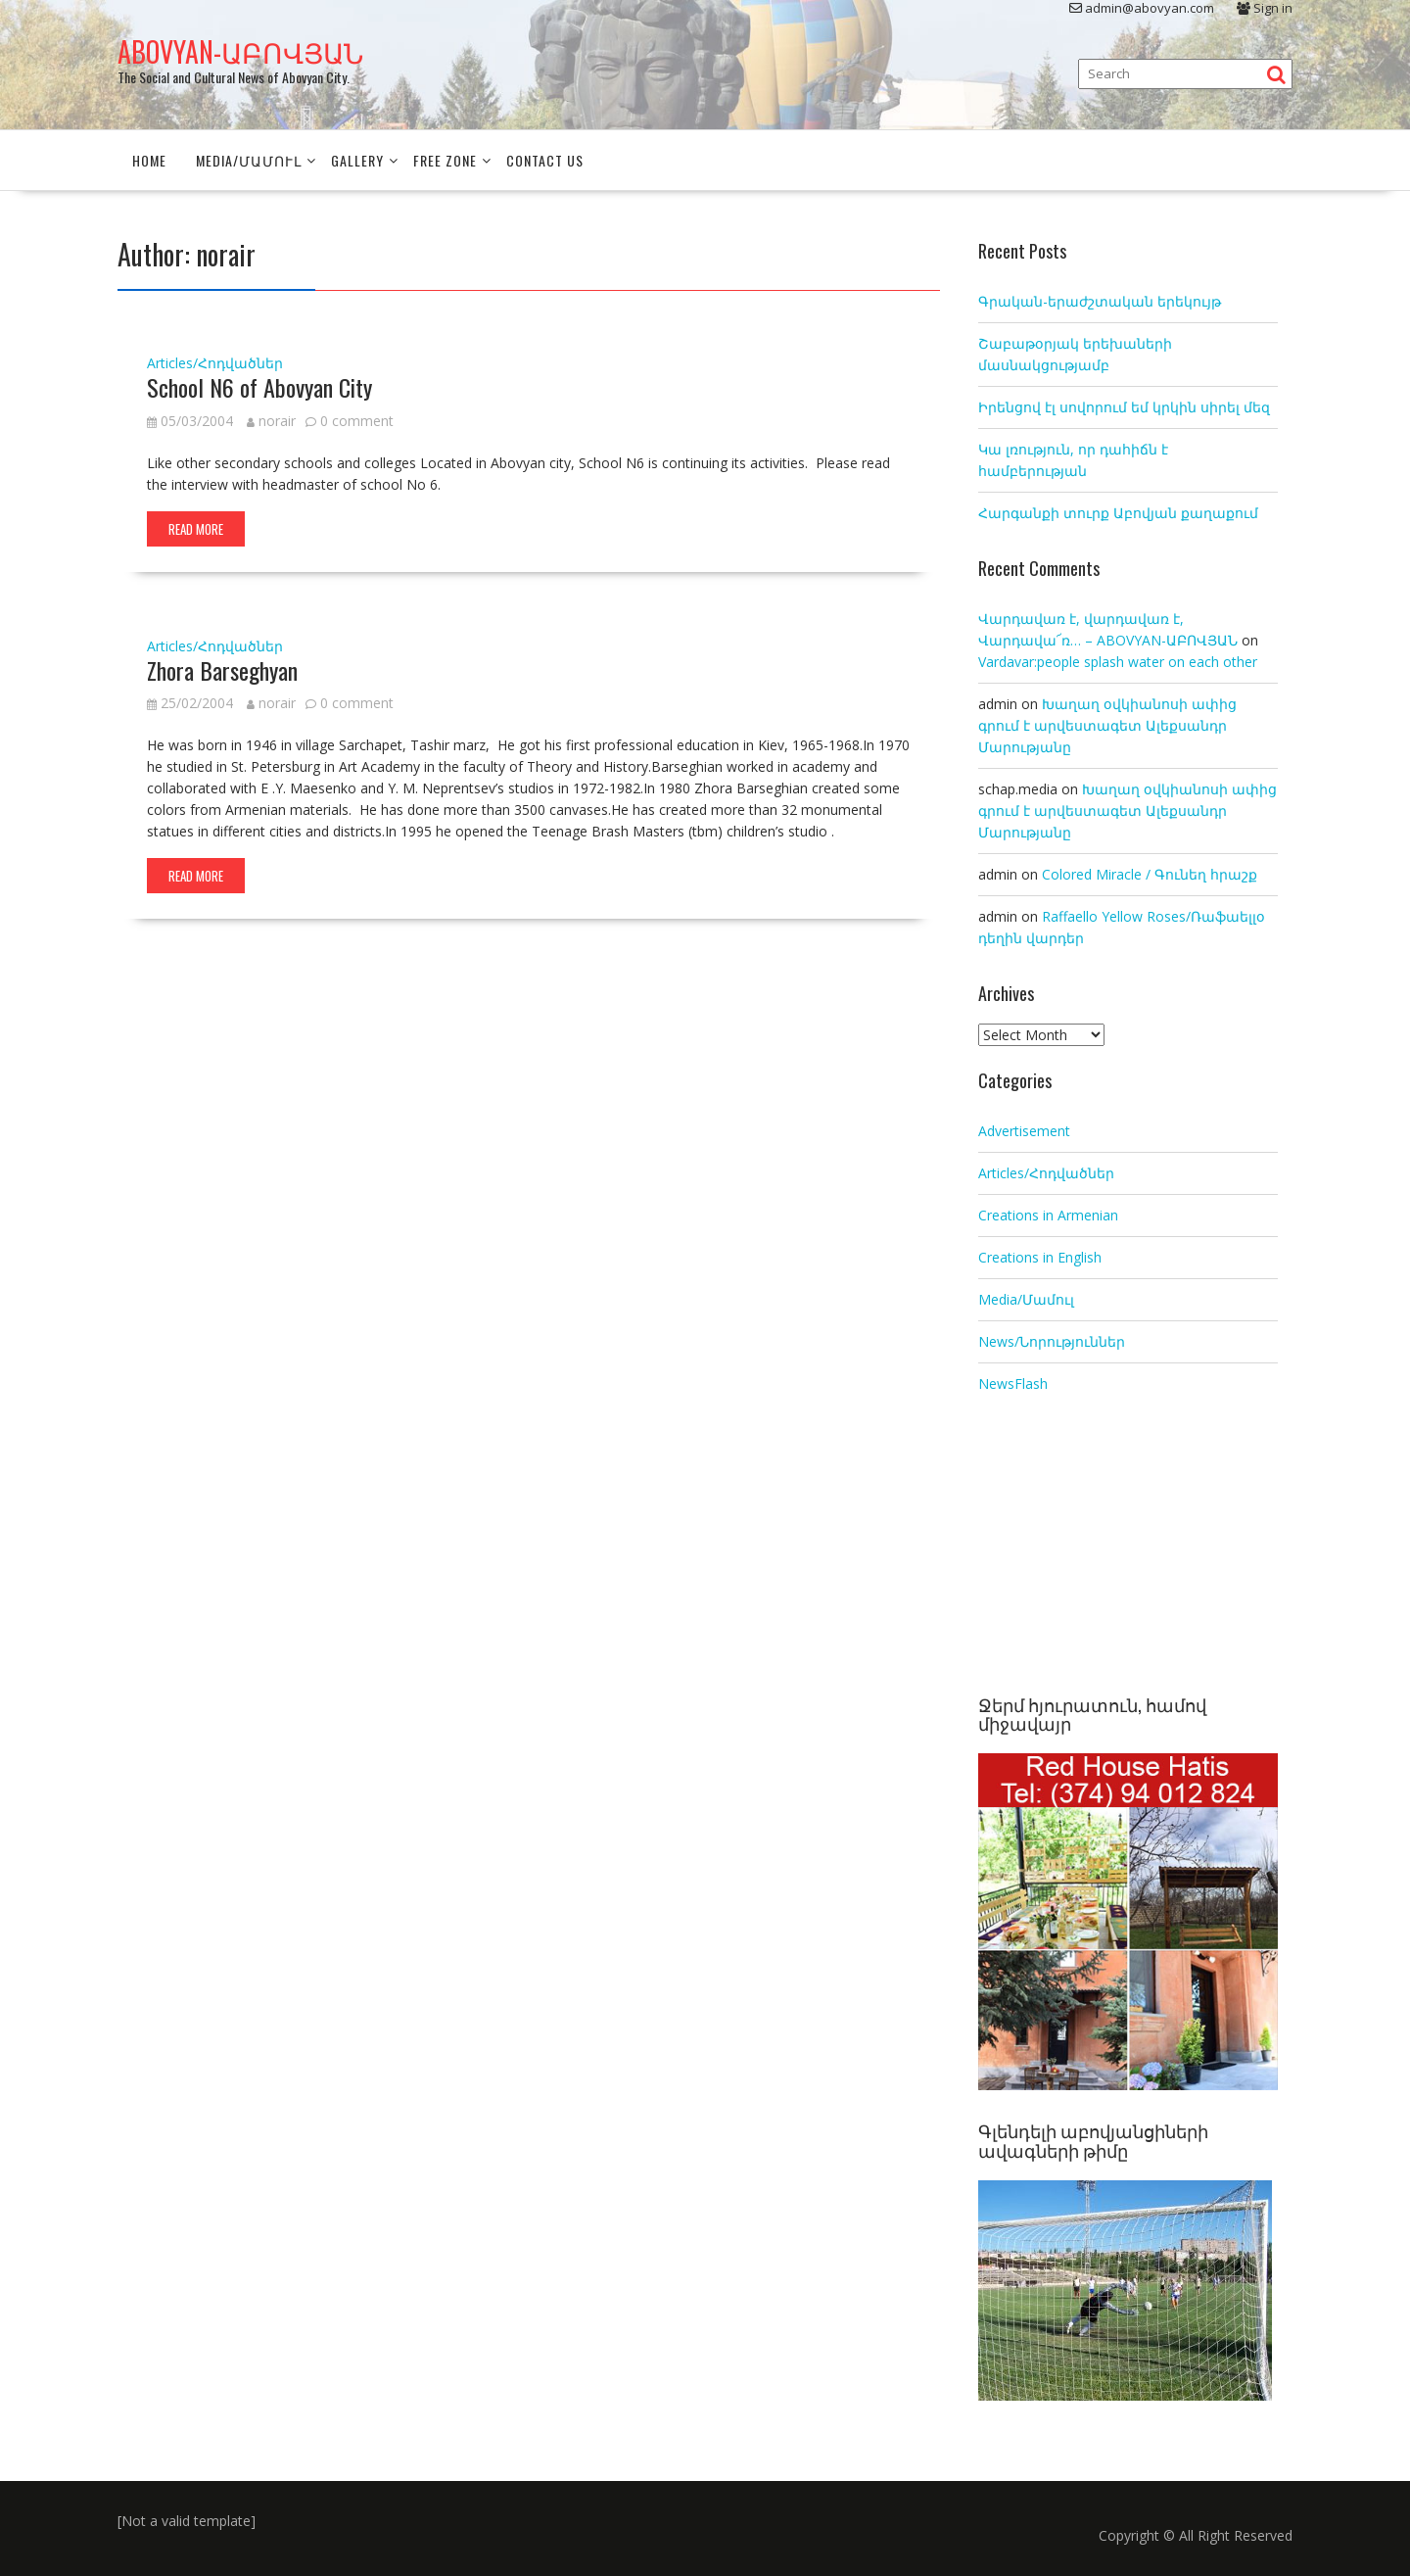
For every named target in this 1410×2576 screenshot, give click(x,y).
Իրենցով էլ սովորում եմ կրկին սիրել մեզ (1124, 407)
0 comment (357, 419)
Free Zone (445, 160)
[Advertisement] (1128, 1546)
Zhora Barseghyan (222, 669)
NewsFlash (1013, 1382)
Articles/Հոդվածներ (215, 363)
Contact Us (545, 160)
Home (149, 160)
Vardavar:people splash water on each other (1117, 661)
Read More (195, 528)
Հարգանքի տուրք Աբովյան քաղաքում (1118, 512)
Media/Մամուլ (249, 160)
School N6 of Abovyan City (259, 387)
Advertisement (1024, 1130)
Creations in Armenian (1048, 1214)
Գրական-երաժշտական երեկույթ (1099, 301)
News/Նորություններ (1051, 1340)
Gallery (357, 160)
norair (271, 419)
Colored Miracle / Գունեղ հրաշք (1149, 874)
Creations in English (1040, 1256)
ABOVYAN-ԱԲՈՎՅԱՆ (240, 51)
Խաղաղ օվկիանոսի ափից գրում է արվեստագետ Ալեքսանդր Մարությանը (1107, 725)
